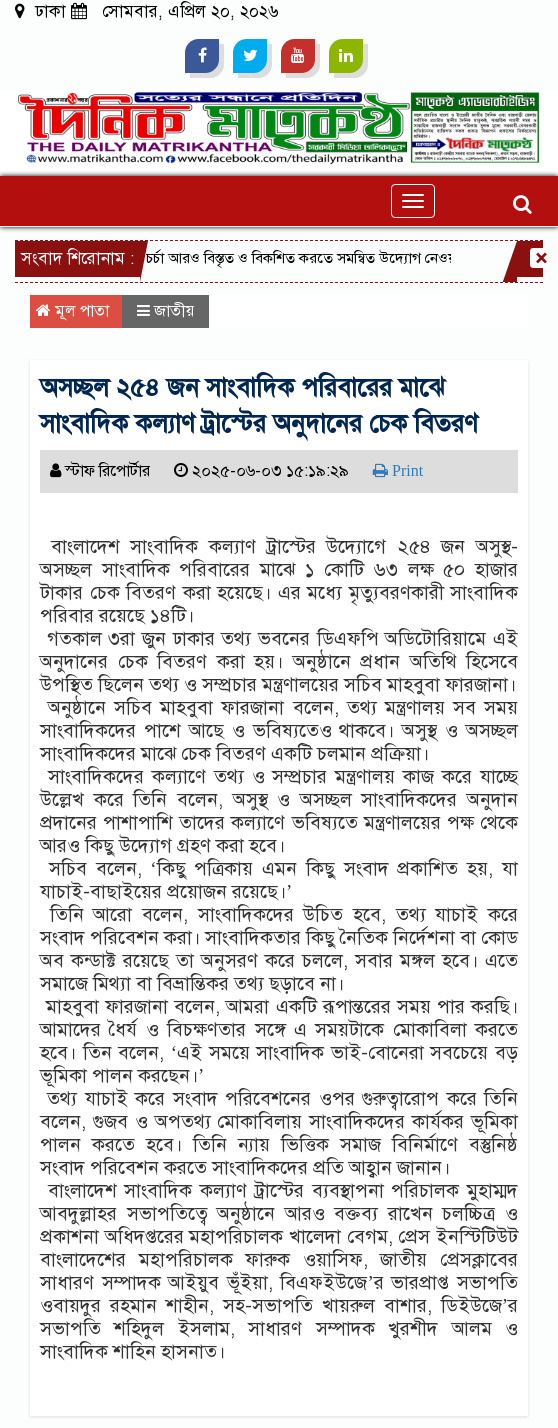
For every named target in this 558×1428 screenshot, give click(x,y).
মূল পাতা (72, 311)
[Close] (540, 258)
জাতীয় (174, 311)
